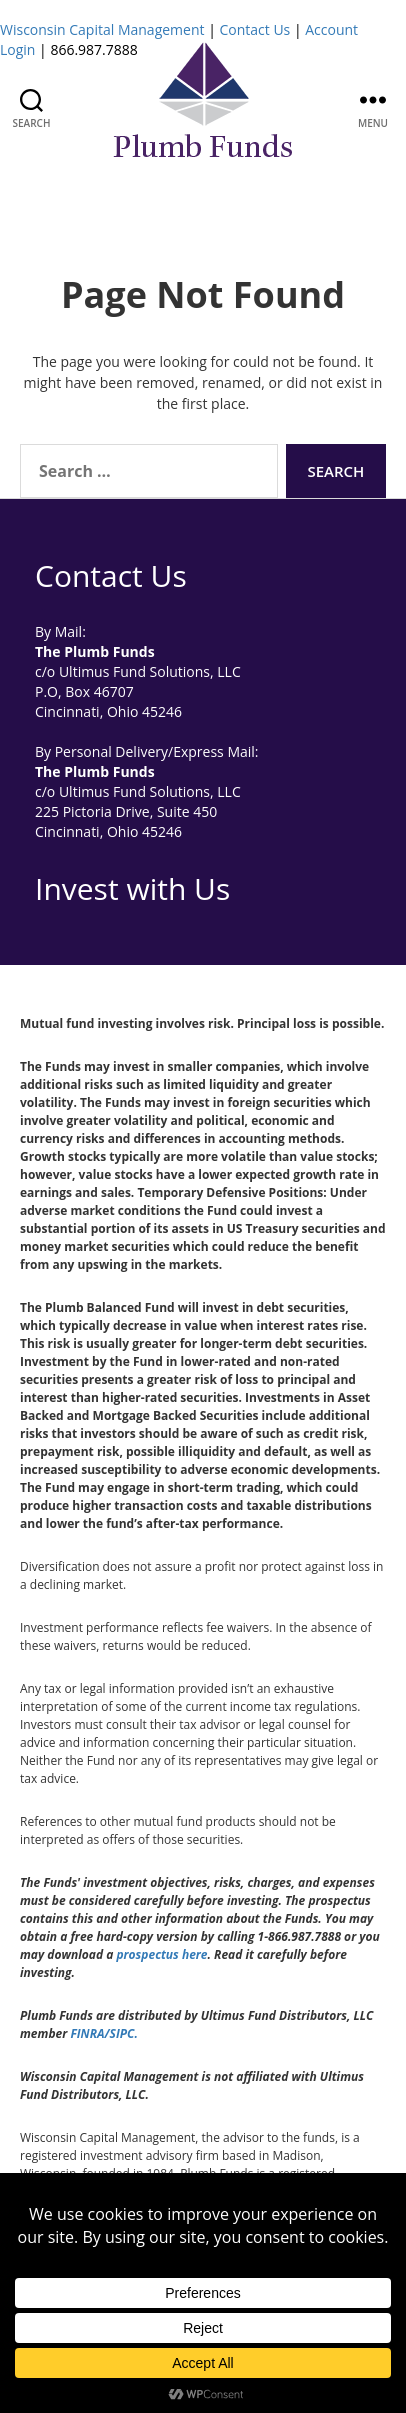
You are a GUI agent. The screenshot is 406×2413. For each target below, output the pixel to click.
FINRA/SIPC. (103, 2033)
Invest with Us (132, 888)
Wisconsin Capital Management (102, 29)
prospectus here (161, 1954)
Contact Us (254, 29)
